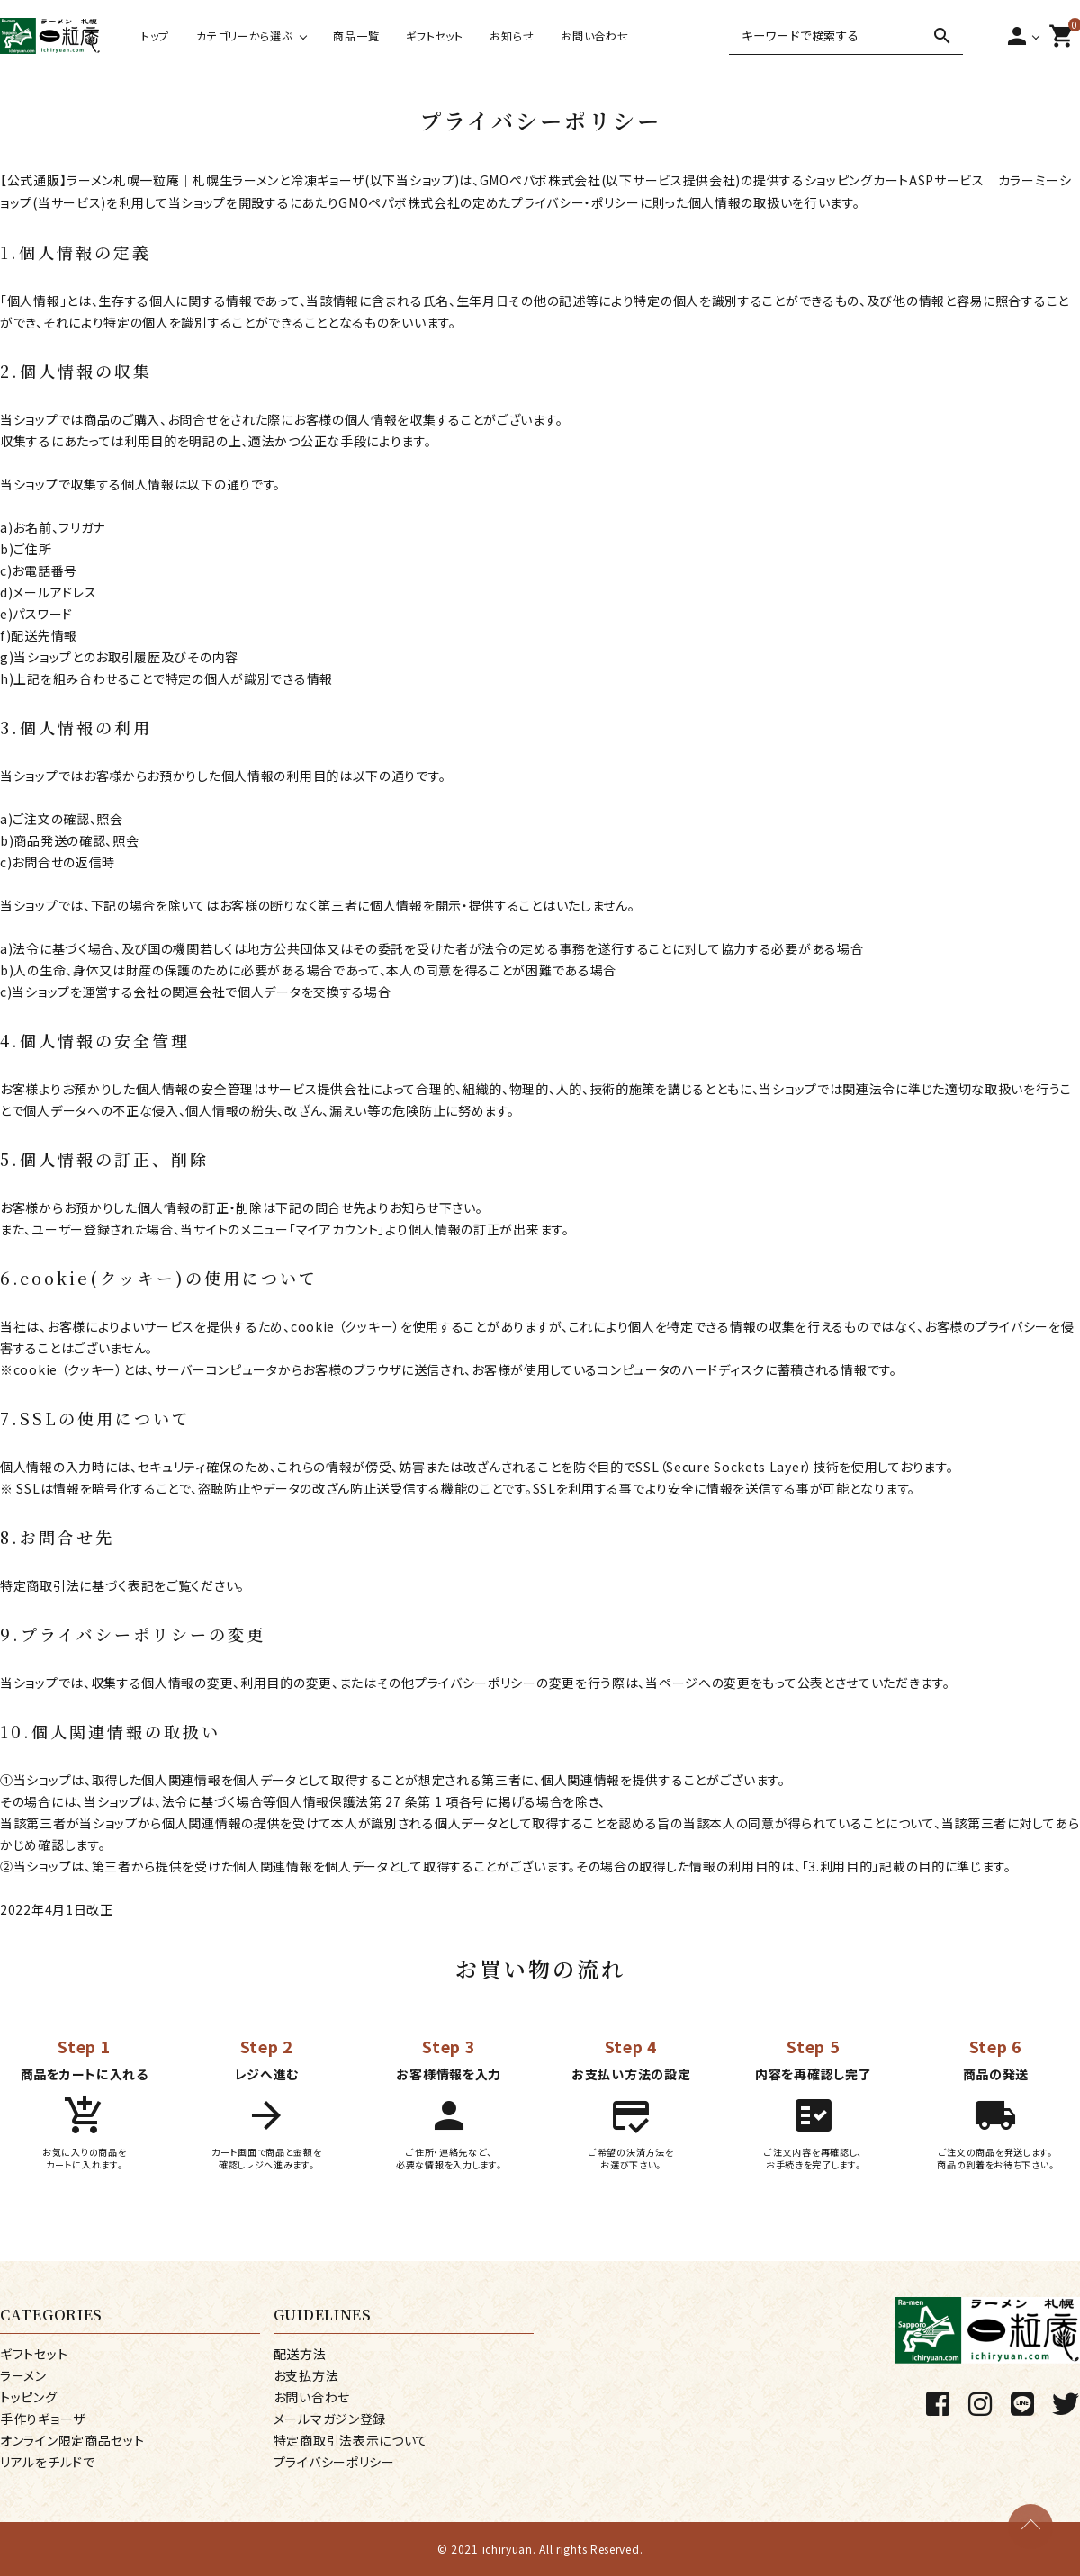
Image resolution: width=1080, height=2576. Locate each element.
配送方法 (300, 2354)
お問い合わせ (594, 35)
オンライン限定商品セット (72, 2440)
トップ (155, 35)
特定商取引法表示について (351, 2440)
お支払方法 (306, 2375)
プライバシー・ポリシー (575, 202)
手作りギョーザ (43, 2419)
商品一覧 (356, 35)
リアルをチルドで (47, 2462)
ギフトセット (434, 35)
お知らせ (512, 35)
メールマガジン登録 (330, 2419)
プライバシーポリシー (334, 2462)
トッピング (29, 2397)
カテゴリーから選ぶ (244, 35)
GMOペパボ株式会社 (540, 180)
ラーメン (23, 2375)
